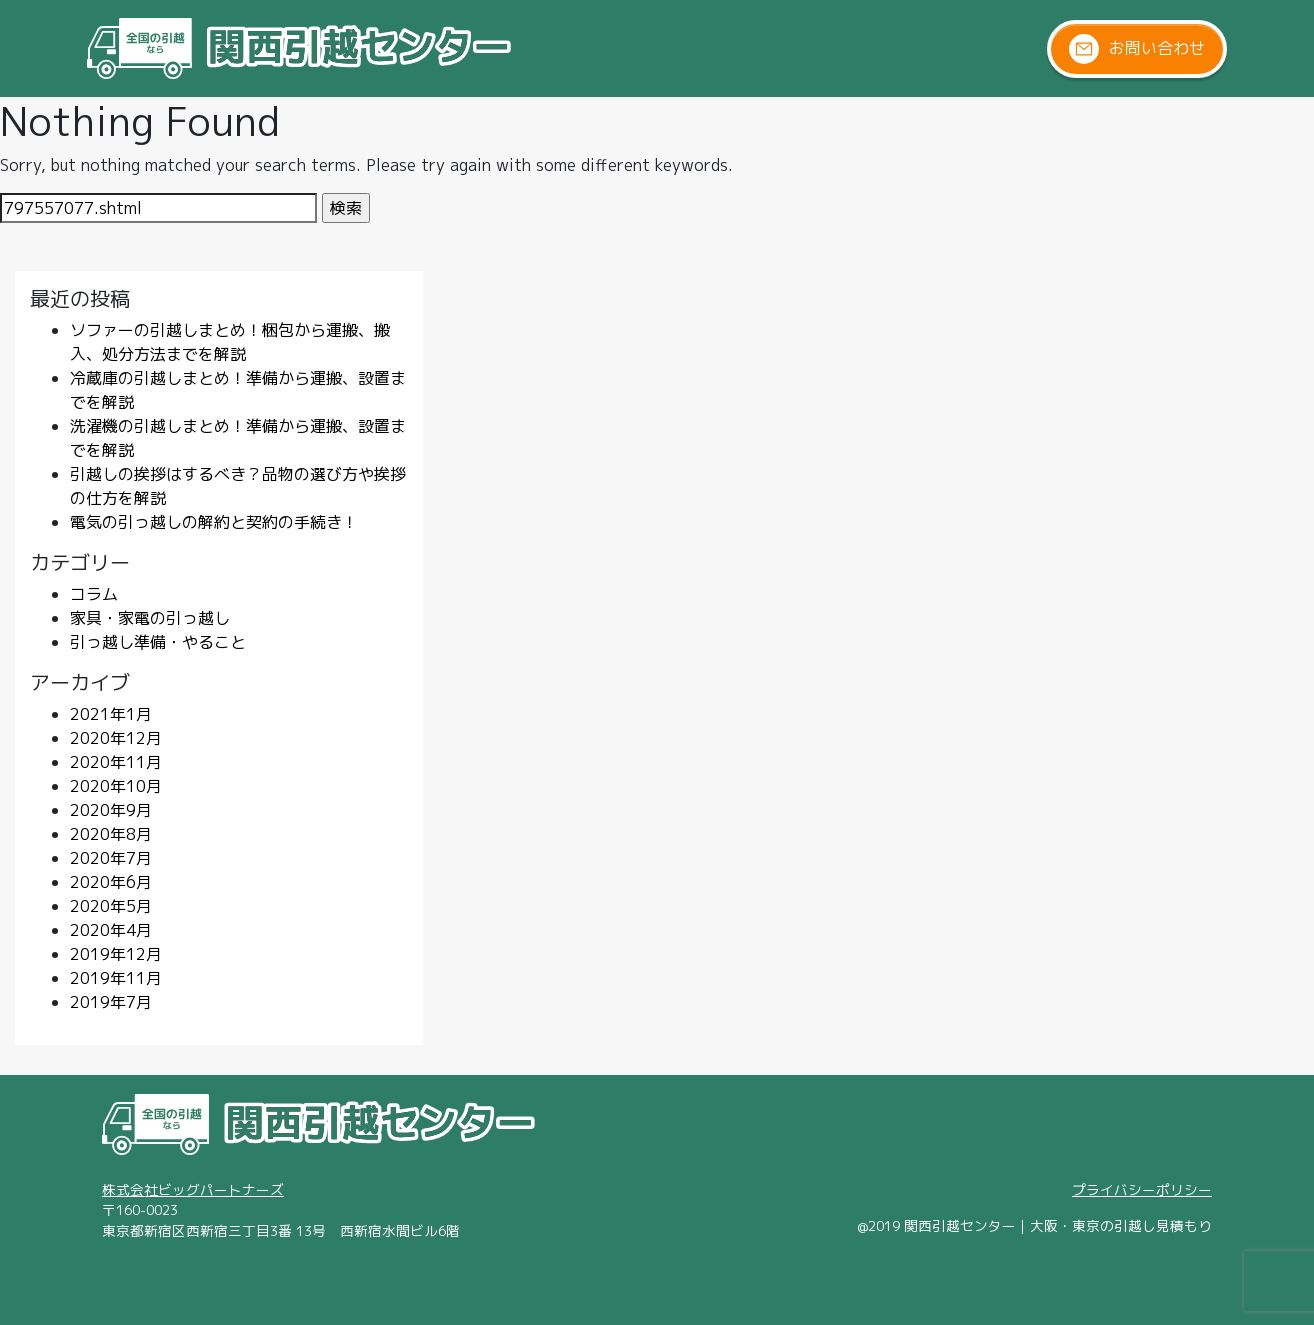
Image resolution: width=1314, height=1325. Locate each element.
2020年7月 (111, 858)
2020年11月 (116, 762)
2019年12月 (116, 954)
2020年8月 (111, 834)
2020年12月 (116, 738)
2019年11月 (116, 978)
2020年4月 (111, 930)
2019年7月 (111, 1002)
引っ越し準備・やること (158, 642)
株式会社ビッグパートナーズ (193, 1189)
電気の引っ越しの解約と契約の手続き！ (214, 522)
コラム (94, 594)
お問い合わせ (1137, 49)
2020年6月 (111, 882)
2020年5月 (111, 906)
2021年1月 (111, 714)
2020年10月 (116, 786)
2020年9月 (111, 810)
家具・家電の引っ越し (150, 618)
